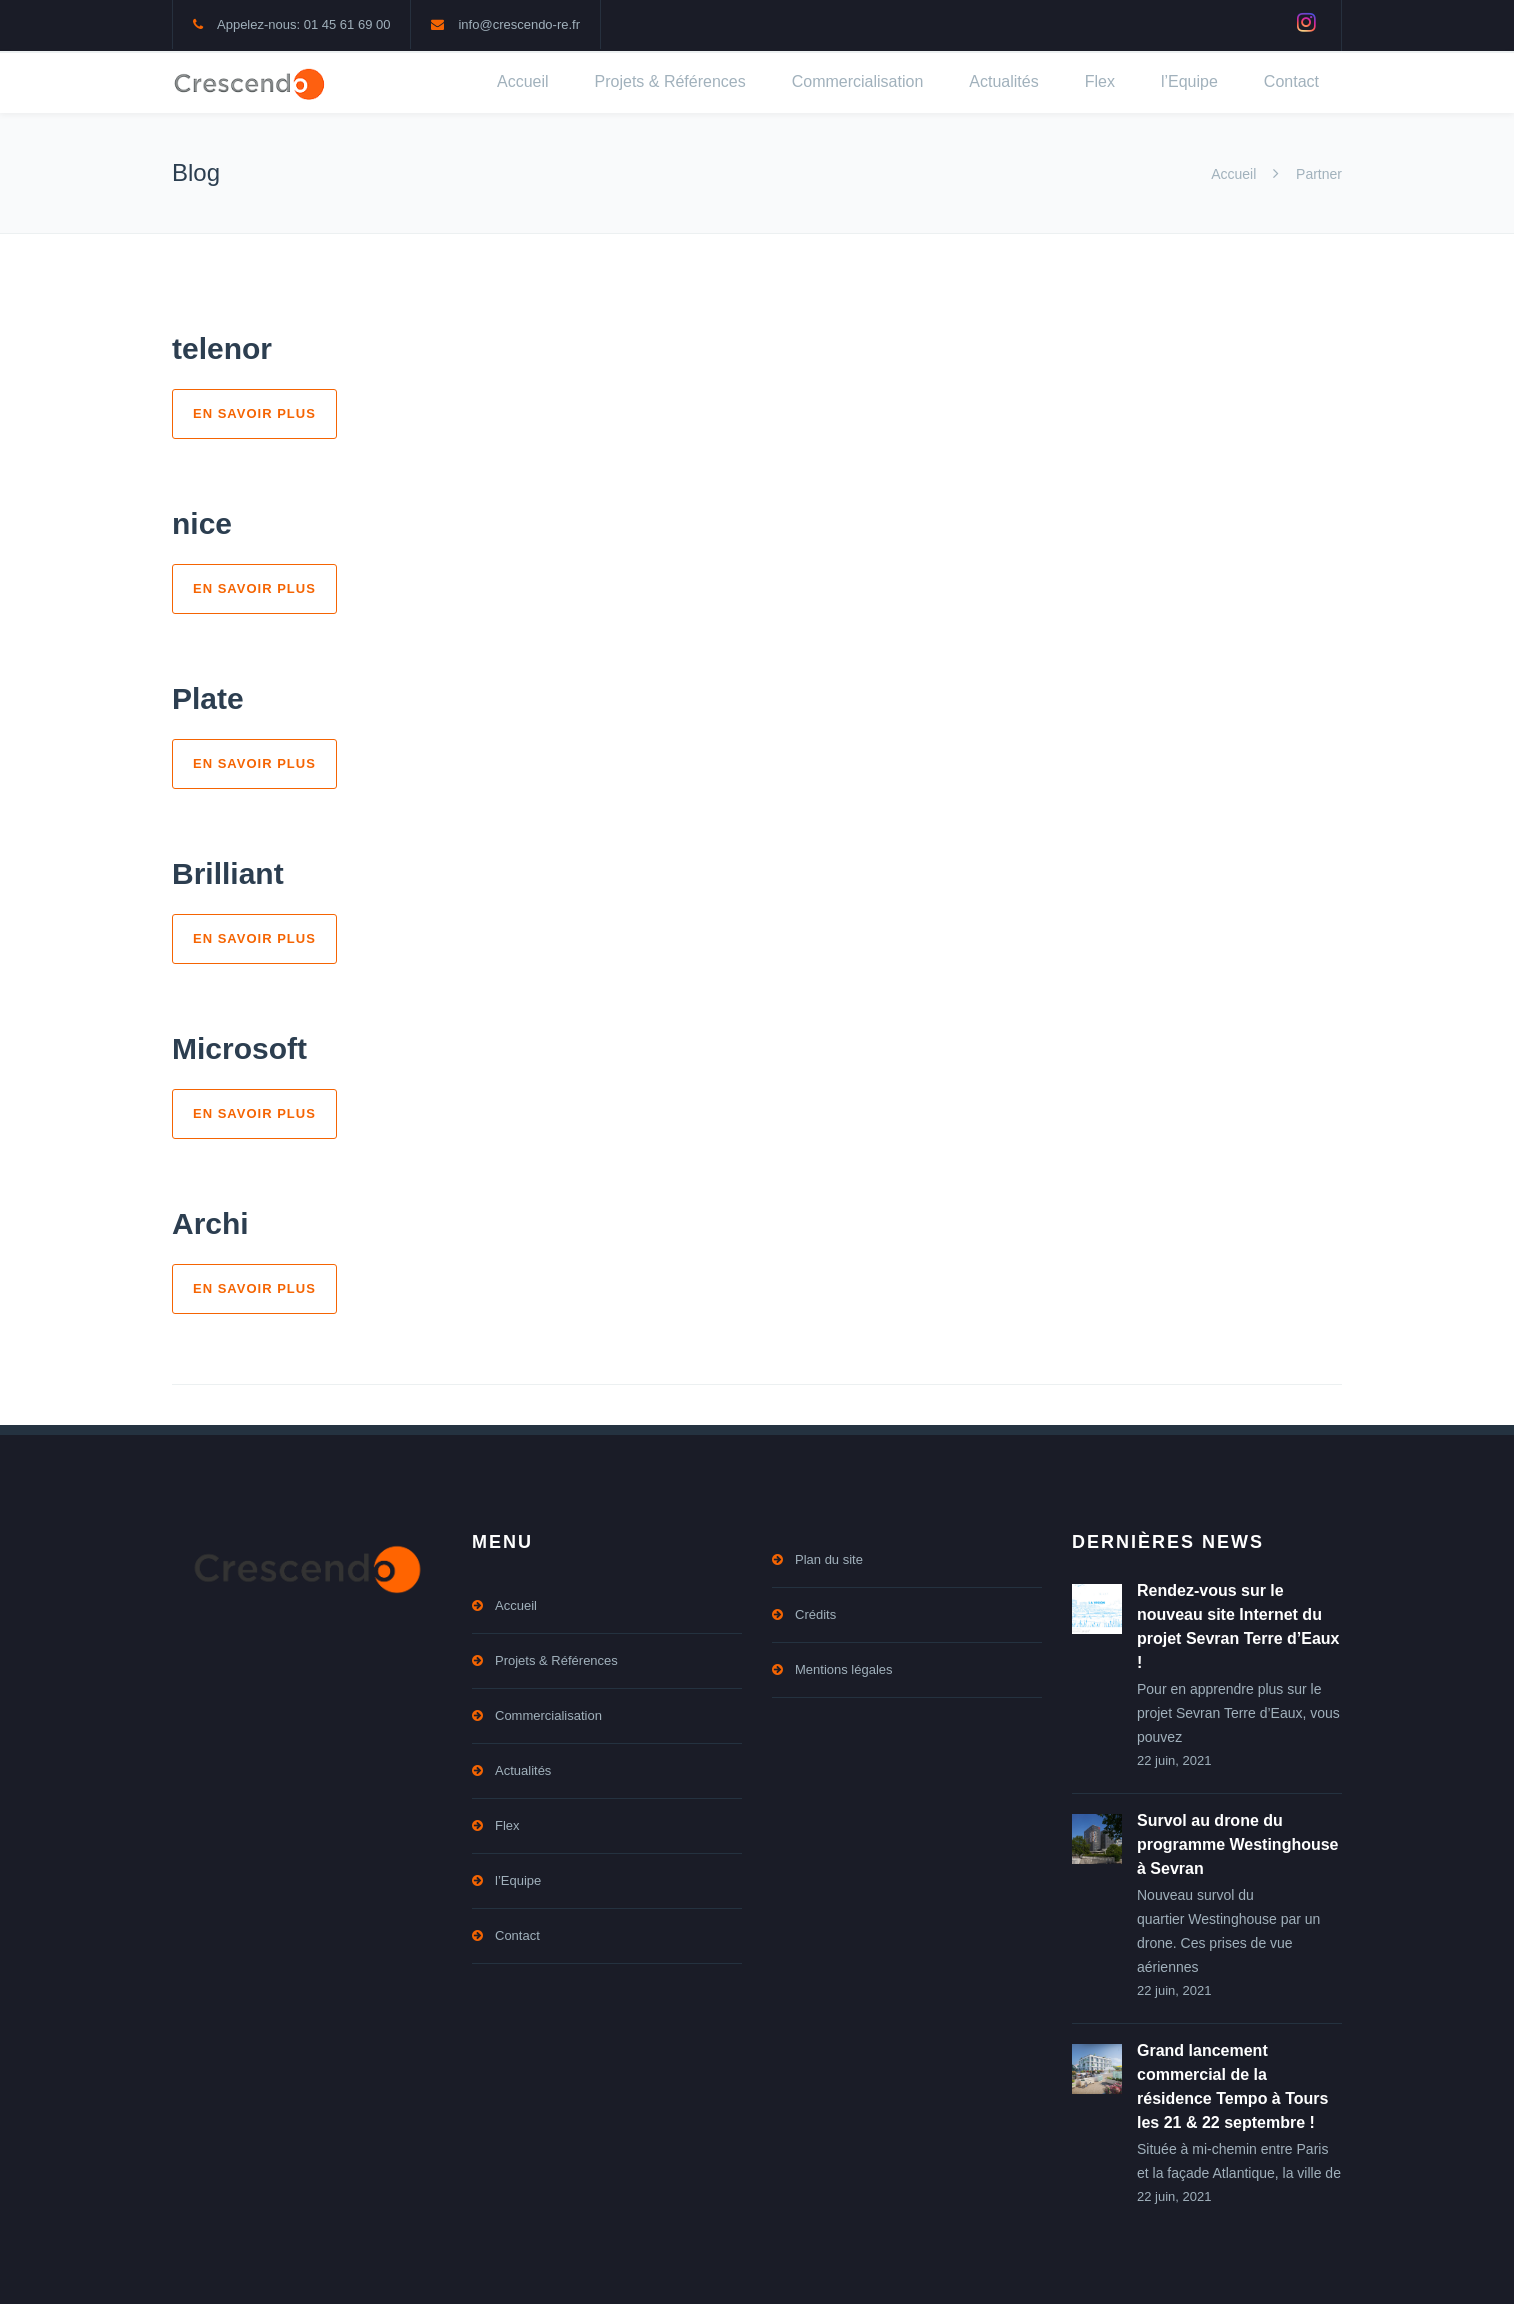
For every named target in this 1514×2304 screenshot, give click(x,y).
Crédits (815, 1614)
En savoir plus (254, 413)
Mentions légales (844, 1669)
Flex (1100, 81)
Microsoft (239, 1048)
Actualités (1003, 81)
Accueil (523, 81)
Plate (208, 698)
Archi (210, 1223)
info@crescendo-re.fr (519, 24)
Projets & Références (670, 81)
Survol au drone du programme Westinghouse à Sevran (1238, 1844)
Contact (1291, 81)
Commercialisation (858, 81)
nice (202, 523)
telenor (222, 348)
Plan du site (829, 1559)
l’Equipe (1189, 81)
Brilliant (228, 873)
